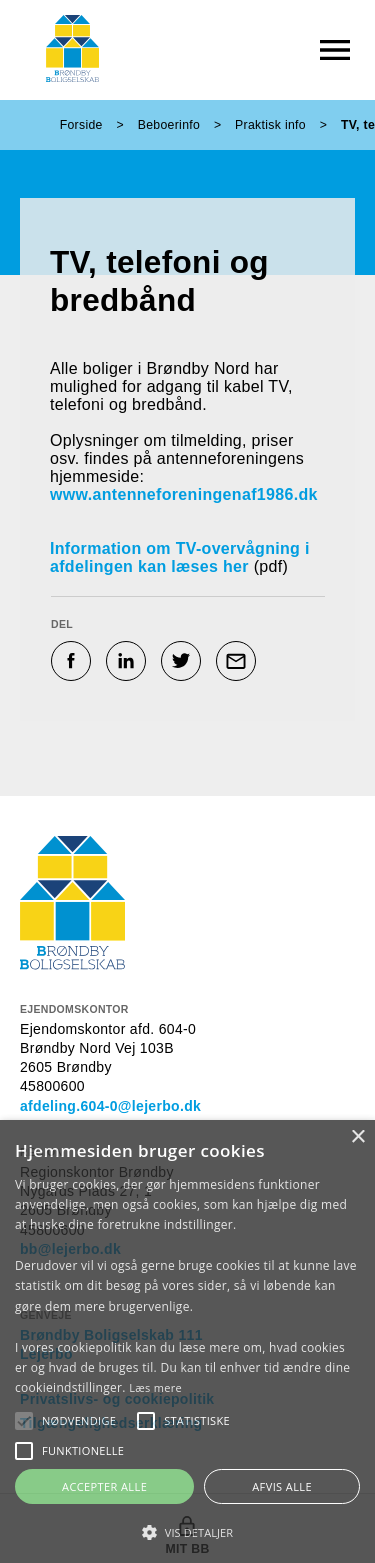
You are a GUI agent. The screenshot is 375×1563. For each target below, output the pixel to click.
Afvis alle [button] (282, 1486)
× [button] (357, 1137)
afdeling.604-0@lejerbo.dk (110, 1106)
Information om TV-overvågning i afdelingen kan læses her (180, 557)
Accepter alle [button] (104, 1486)
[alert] (187, 1341)
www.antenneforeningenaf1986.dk (186, 494)
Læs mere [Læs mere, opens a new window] (155, 1387)
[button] (79, 1421)
